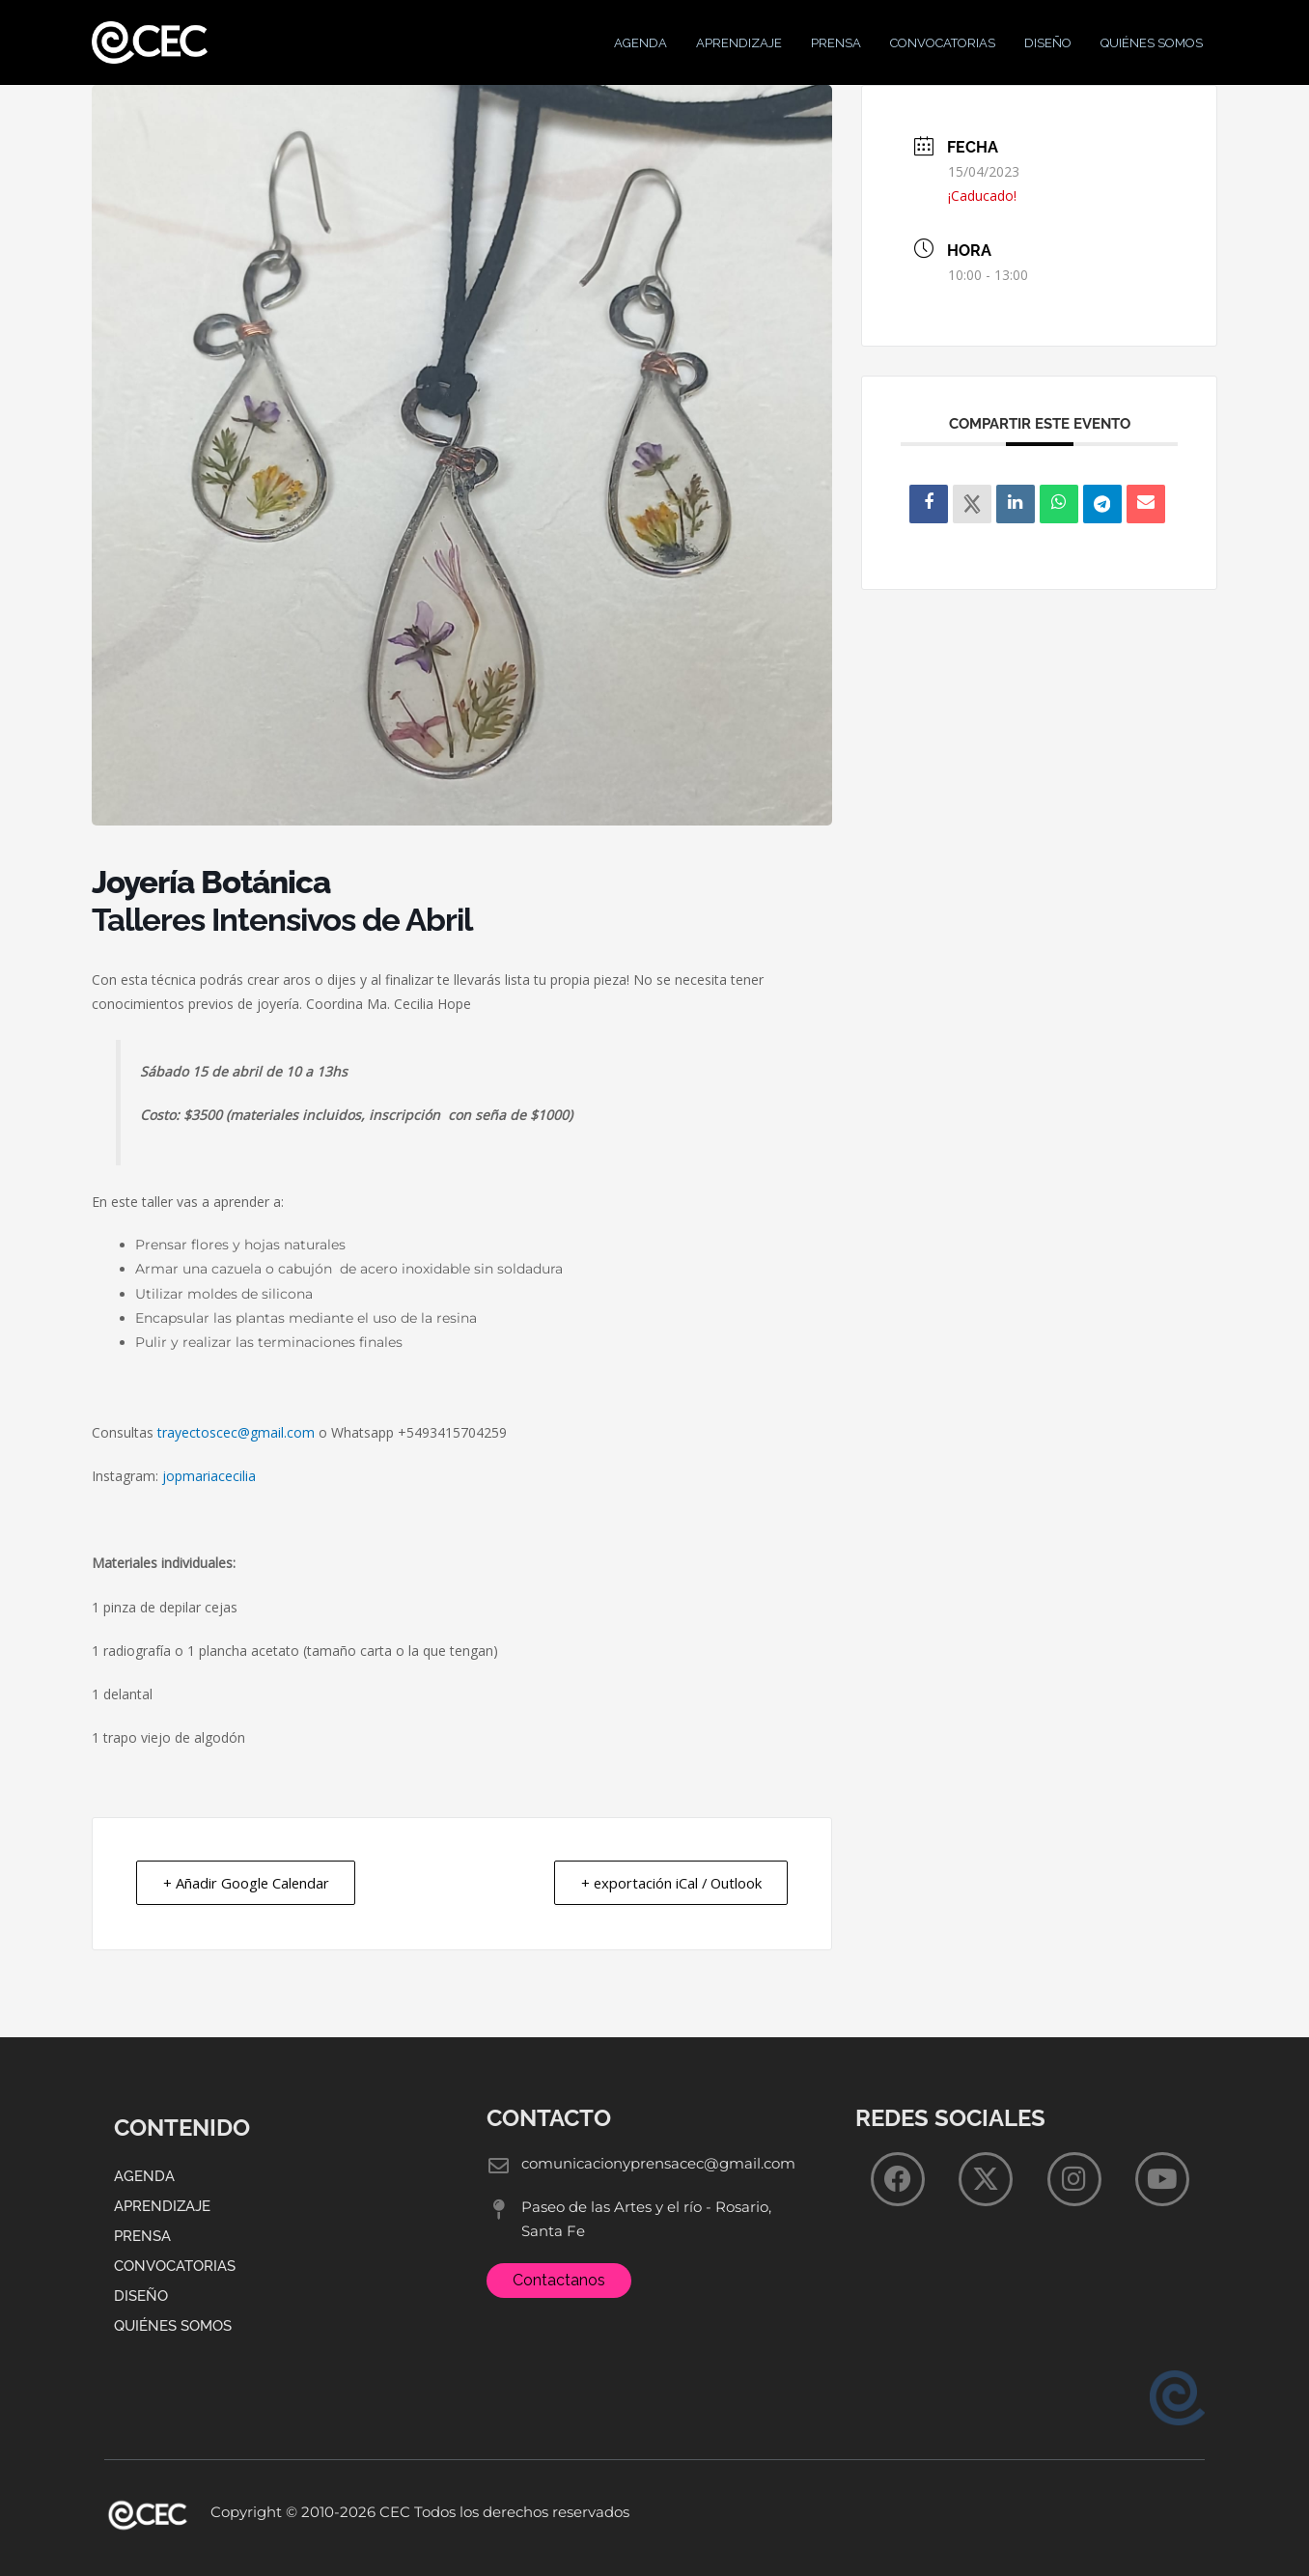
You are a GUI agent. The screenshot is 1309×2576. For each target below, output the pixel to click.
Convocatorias (942, 49)
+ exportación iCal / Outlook (668, 1897)
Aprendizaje (739, 49)
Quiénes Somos (1151, 49)
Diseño (1048, 49)
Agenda (640, 49)
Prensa (836, 49)
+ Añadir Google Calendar (248, 1897)
